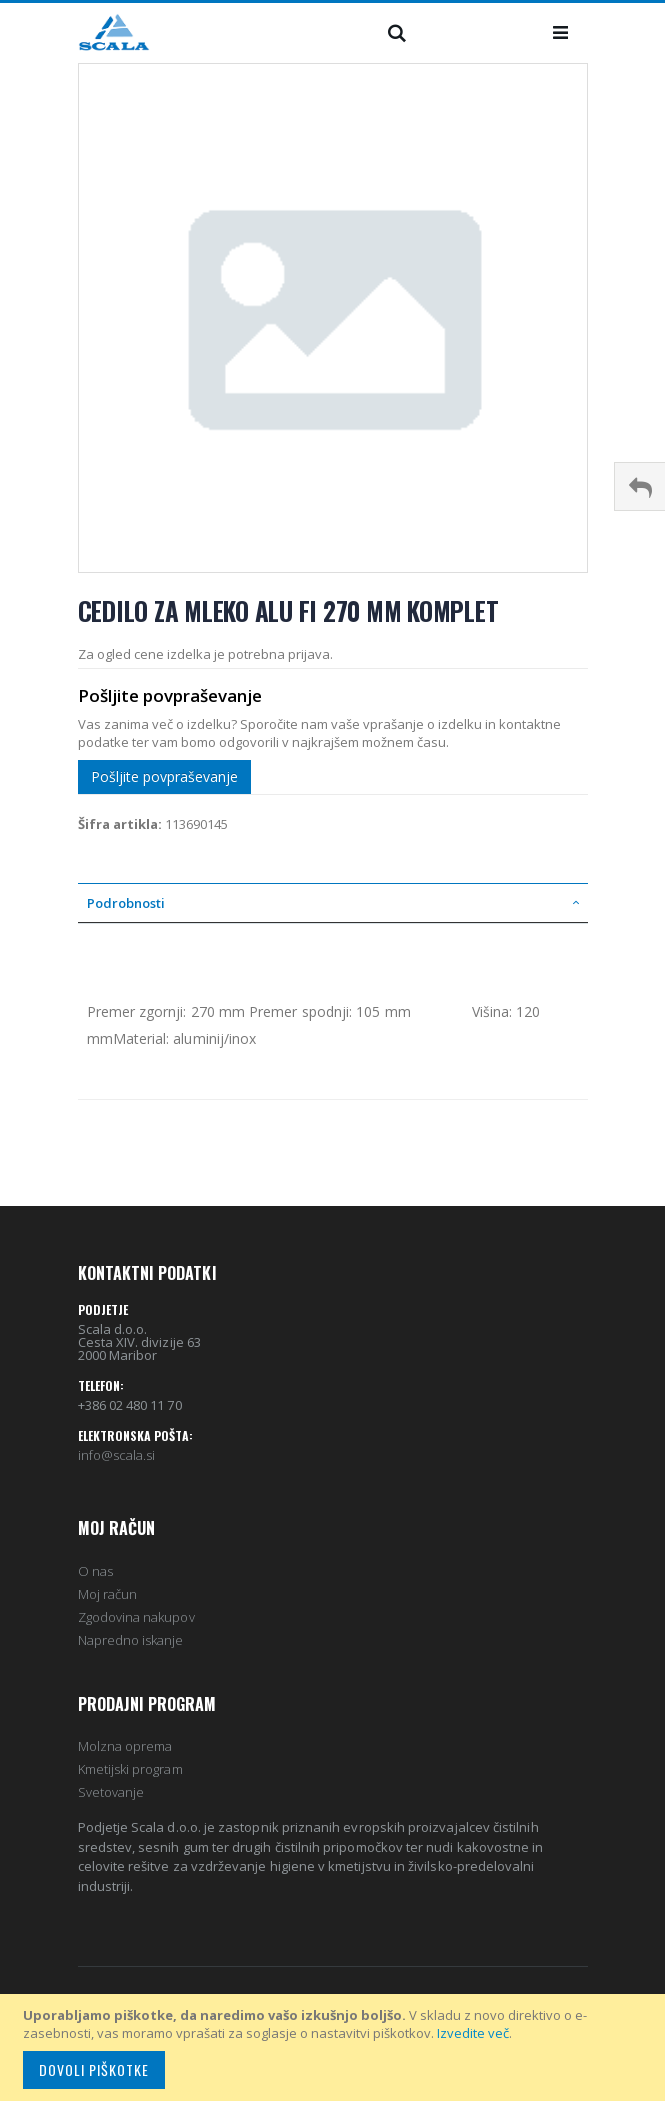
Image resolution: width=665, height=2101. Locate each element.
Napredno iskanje (131, 1640)
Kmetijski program (130, 1769)
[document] (335, 2047)
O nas (95, 1571)
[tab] (333, 903)
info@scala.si (117, 1455)
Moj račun (108, 1594)
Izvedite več (473, 2033)
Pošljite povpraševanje (164, 776)
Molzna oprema (125, 1746)
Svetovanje (111, 1792)
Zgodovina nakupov (136, 1617)
